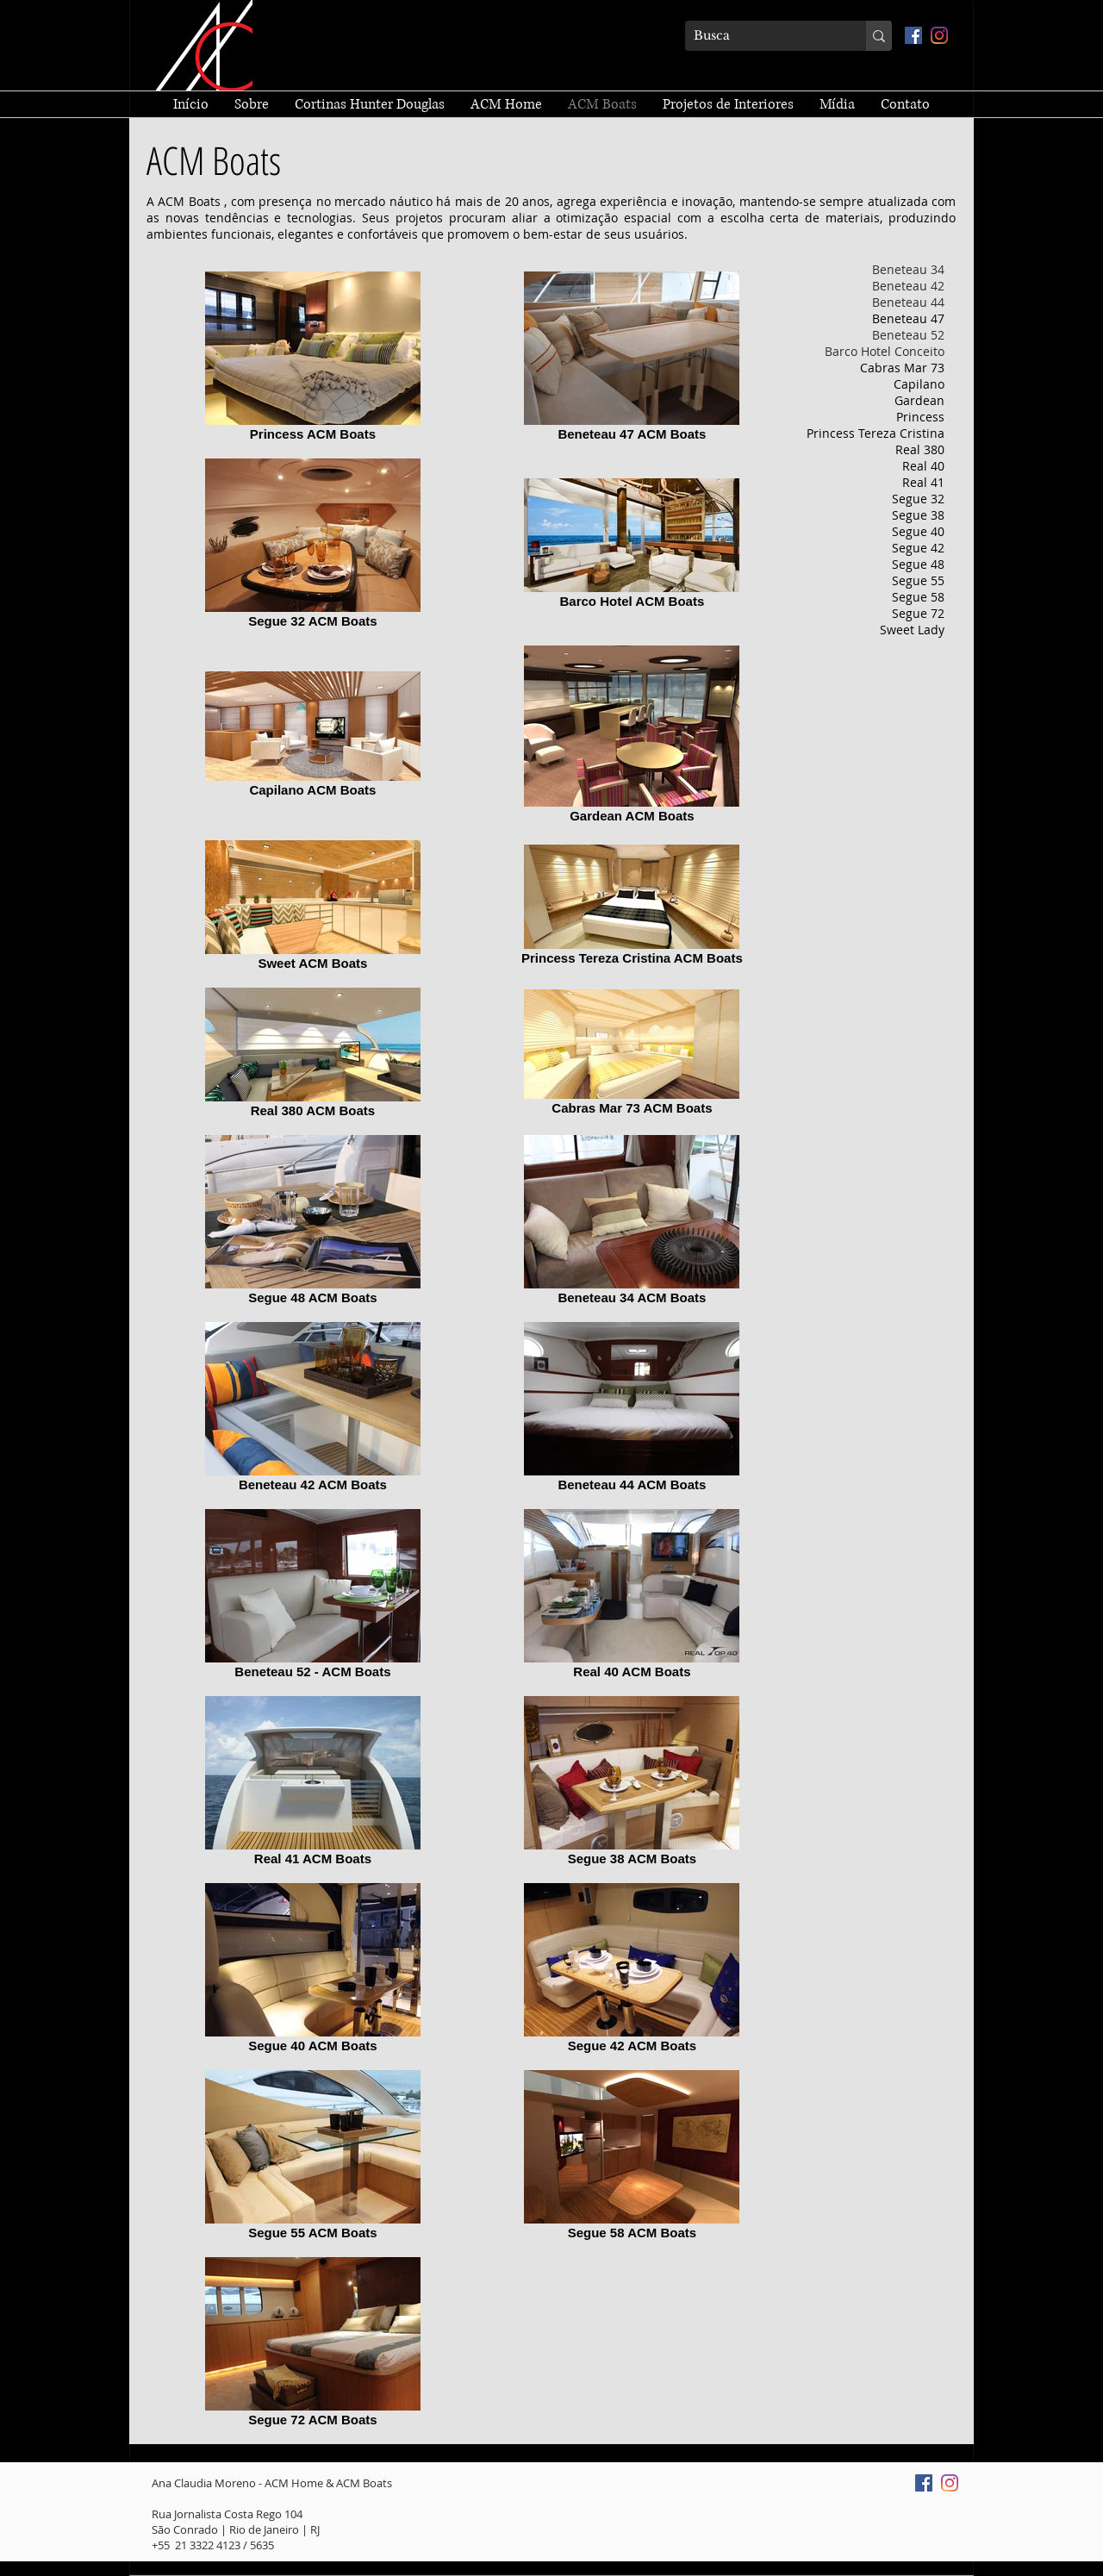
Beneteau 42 (908, 286)
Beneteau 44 (908, 302)
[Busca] (762, 36)
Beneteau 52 (908, 335)
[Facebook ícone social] (913, 35)
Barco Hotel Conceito (884, 351)
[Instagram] (939, 35)
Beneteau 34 (908, 269)
